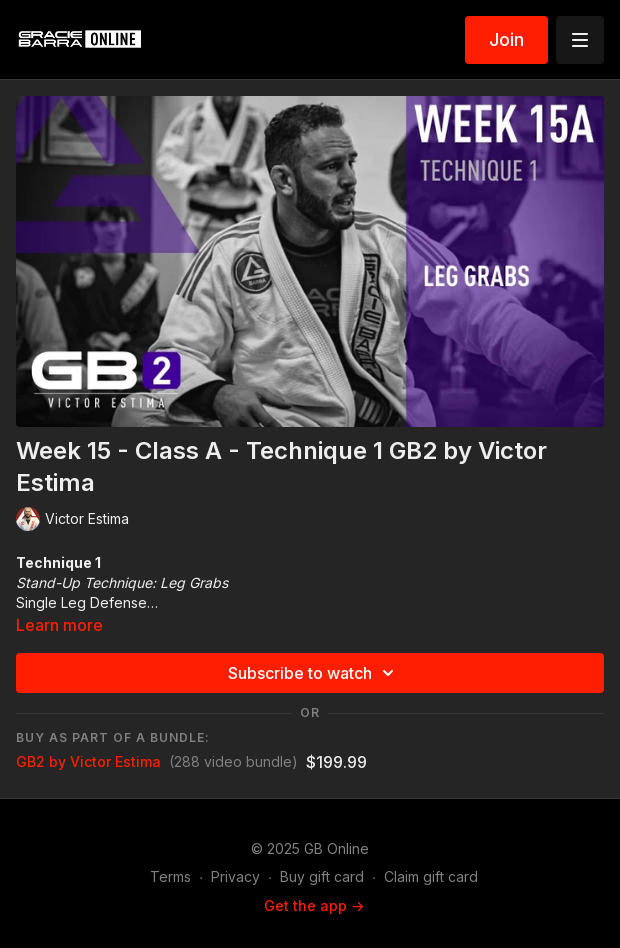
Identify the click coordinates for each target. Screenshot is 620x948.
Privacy (235, 876)
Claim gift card (431, 876)
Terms (170, 876)
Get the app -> (314, 905)
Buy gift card (322, 876)
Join (506, 39)
